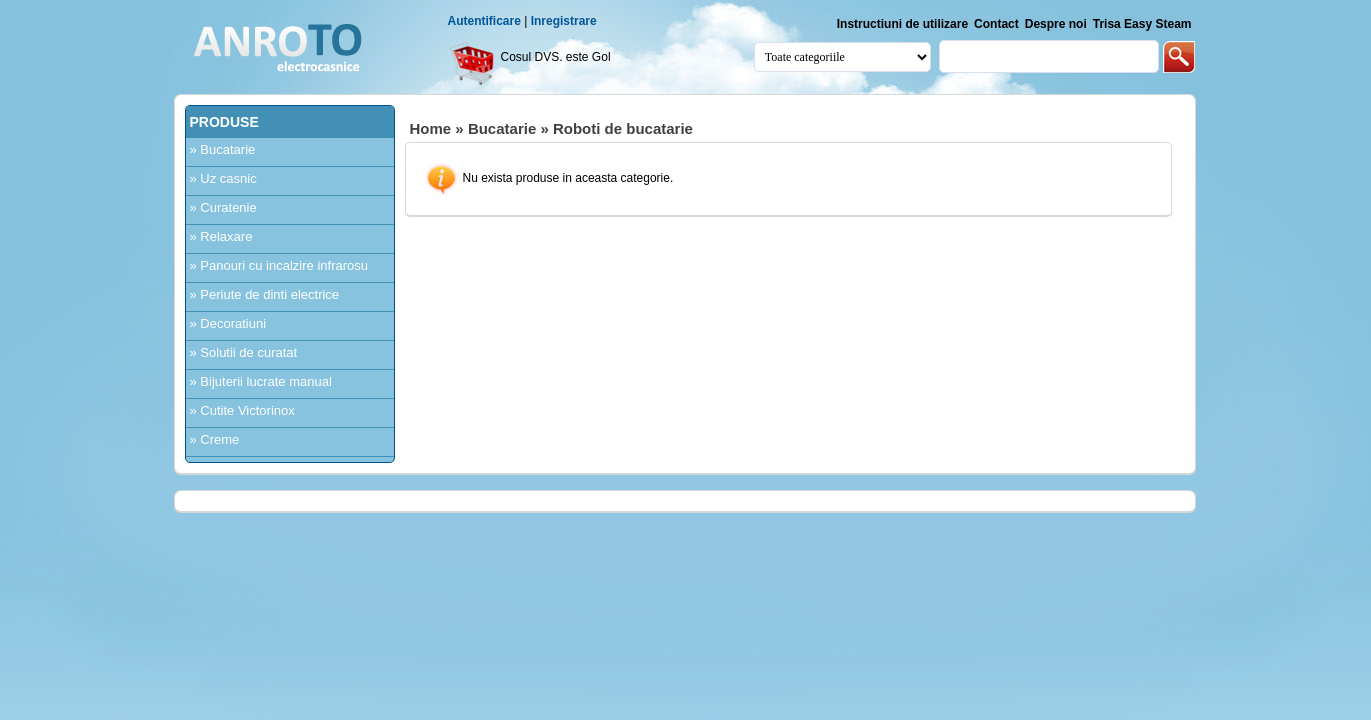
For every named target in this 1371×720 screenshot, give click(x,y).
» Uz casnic (223, 178)
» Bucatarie (223, 149)
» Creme (215, 439)
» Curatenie (223, 207)
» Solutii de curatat (244, 352)
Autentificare (484, 21)
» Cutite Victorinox (242, 410)
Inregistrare (564, 21)
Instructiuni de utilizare (902, 24)
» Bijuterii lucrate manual (261, 381)
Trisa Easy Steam (1142, 24)
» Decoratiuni (228, 323)
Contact (996, 24)
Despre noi (1056, 24)
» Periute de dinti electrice (265, 294)
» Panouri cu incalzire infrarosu (279, 265)
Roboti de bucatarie (623, 128)
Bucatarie (502, 128)
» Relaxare (221, 236)
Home (431, 128)
